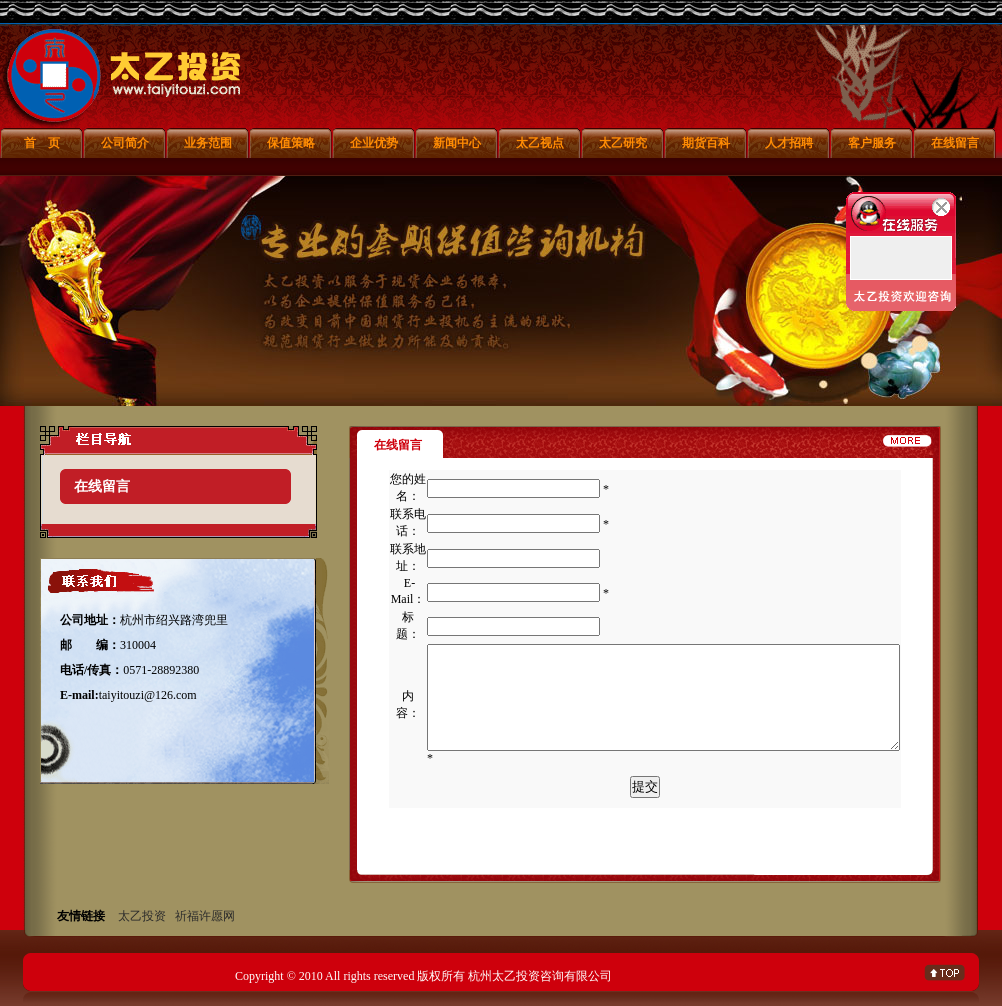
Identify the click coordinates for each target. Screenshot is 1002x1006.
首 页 (42, 143)
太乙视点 (540, 143)
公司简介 (125, 143)
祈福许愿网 (205, 916)
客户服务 (872, 143)
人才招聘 (789, 143)
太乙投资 (142, 916)
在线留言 (955, 143)
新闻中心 (457, 143)
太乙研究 (623, 143)
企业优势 (374, 143)
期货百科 (706, 143)
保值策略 (291, 143)
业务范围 (208, 143)
